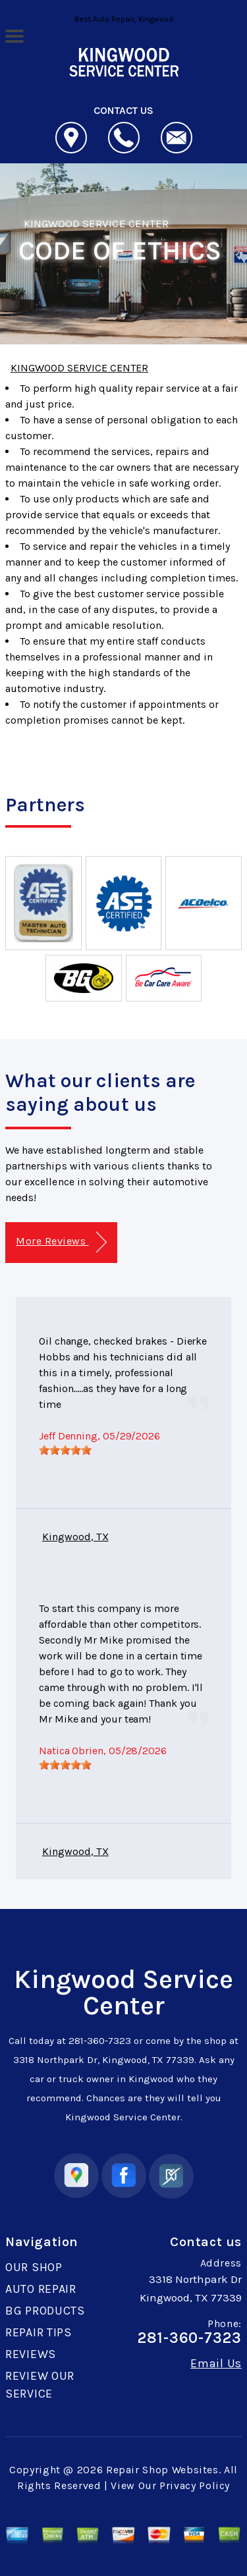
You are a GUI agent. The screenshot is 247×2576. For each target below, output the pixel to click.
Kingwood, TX (75, 1536)
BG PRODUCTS (45, 2310)
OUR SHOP (34, 2267)
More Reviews (61, 1242)
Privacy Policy (194, 2485)
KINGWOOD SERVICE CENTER (96, 223)
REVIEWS (30, 2354)
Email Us (216, 2363)
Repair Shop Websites (162, 2469)
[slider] (65, 1450)
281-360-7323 (100, 2041)
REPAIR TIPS (38, 2332)
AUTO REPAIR (40, 2289)
